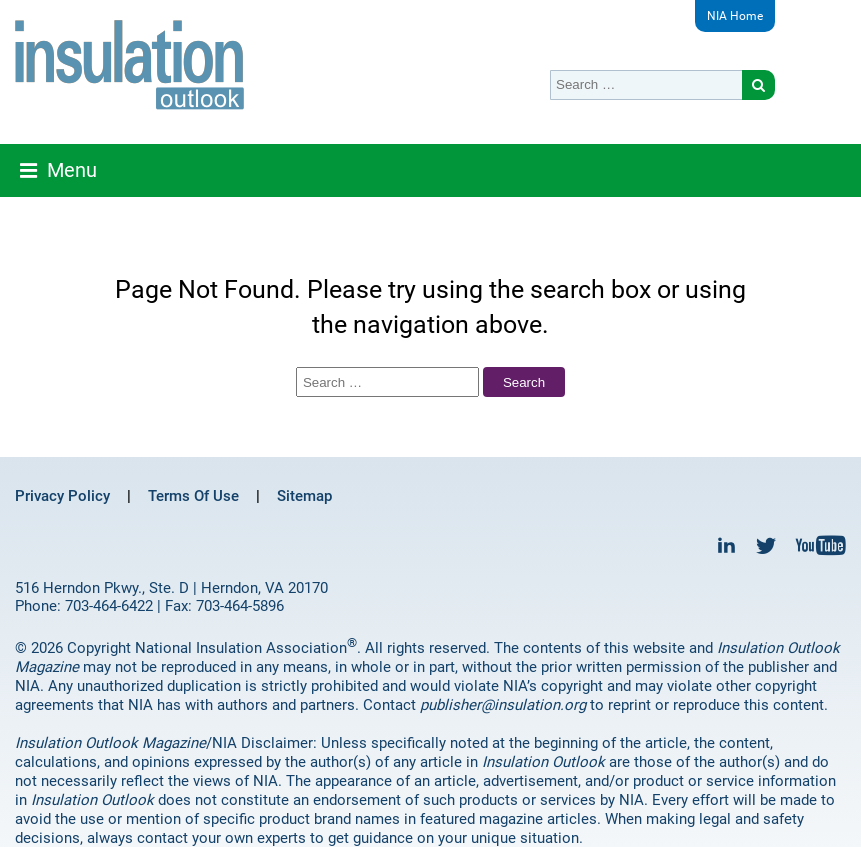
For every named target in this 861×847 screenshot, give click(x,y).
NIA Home (735, 16)
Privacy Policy (62, 496)
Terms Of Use (193, 496)
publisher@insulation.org (503, 705)
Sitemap (304, 496)
